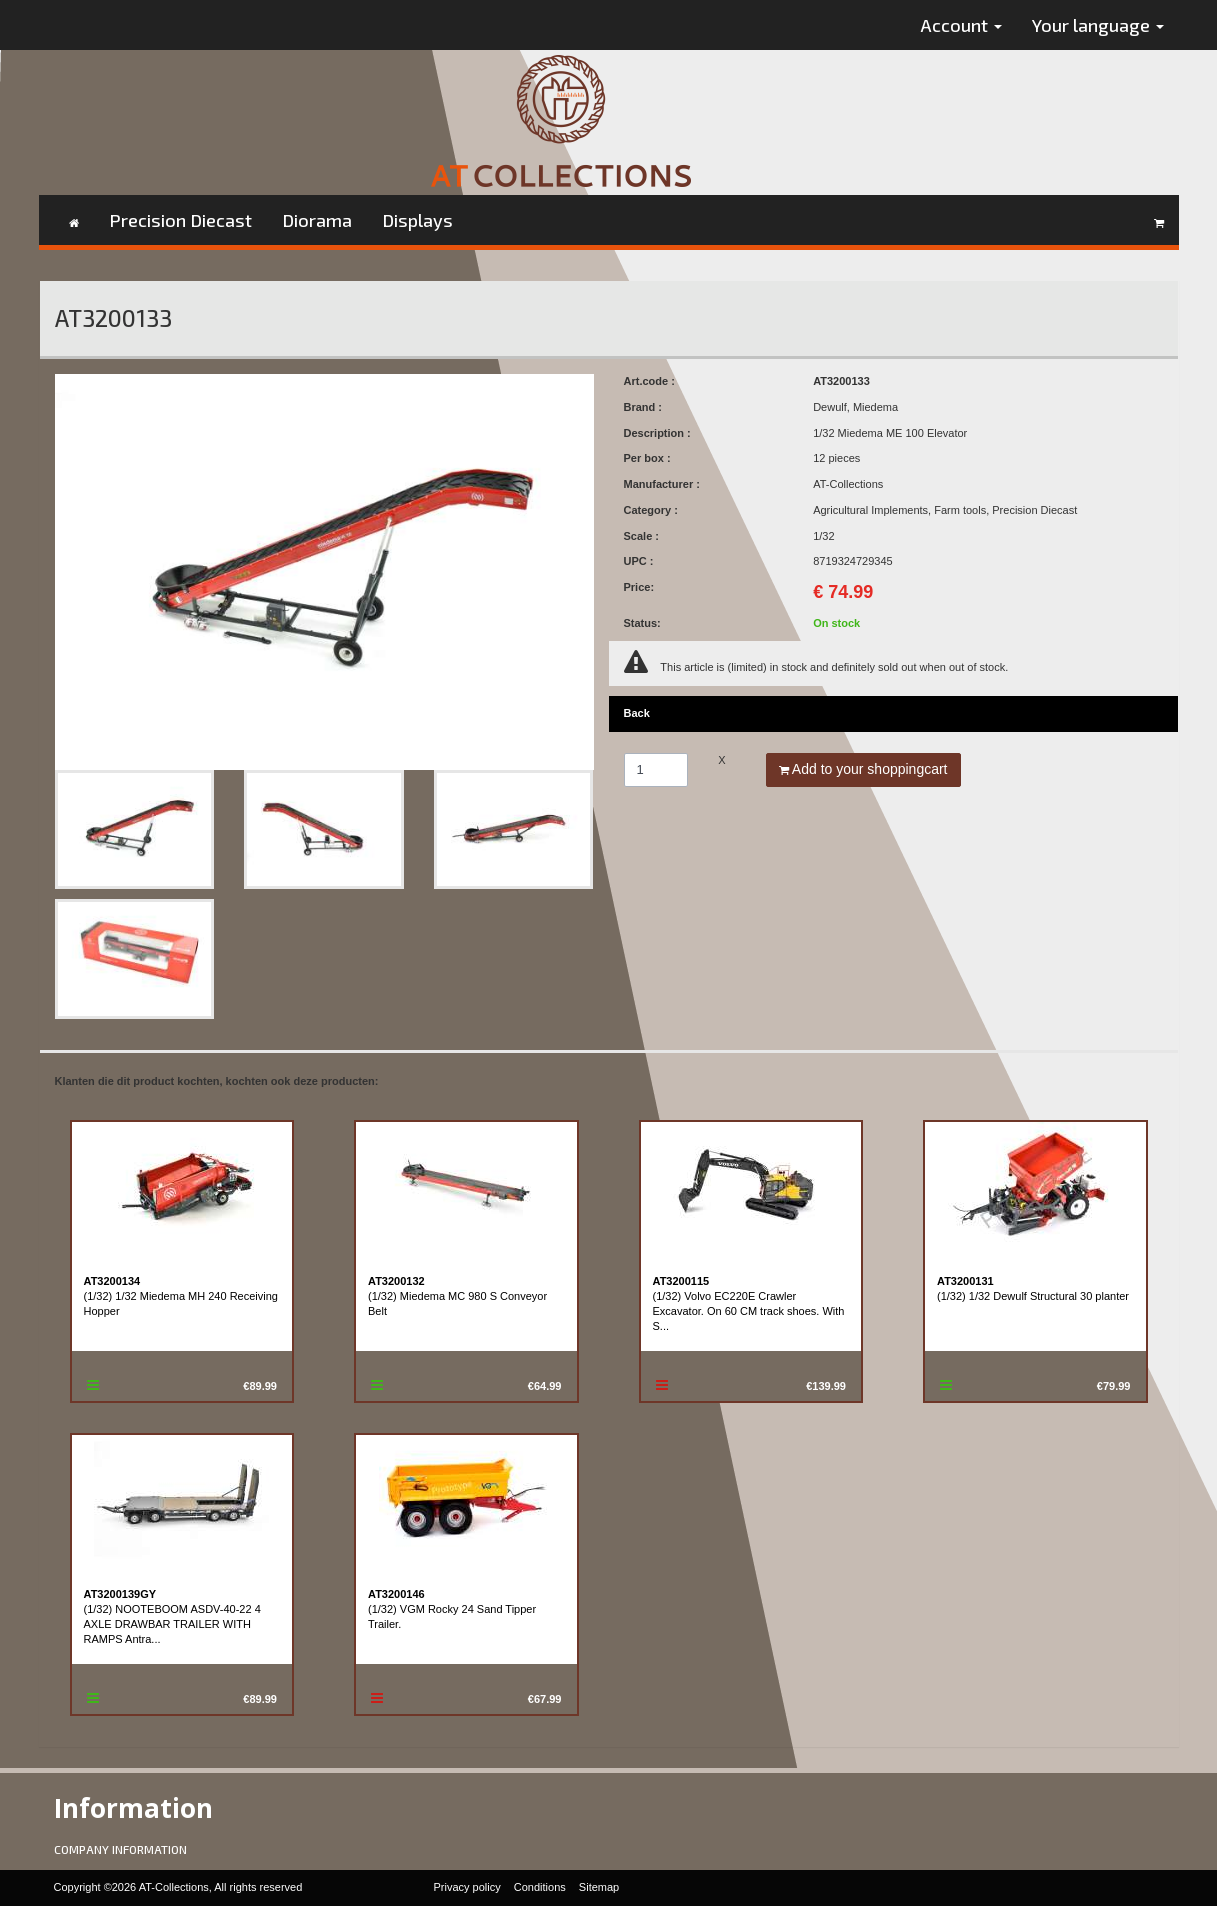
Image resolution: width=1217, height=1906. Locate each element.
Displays (417, 220)
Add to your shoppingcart (863, 769)
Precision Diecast (180, 220)
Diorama (317, 220)
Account (961, 25)
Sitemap (599, 1887)
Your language (1098, 25)
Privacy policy (467, 1887)
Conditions (540, 1887)
